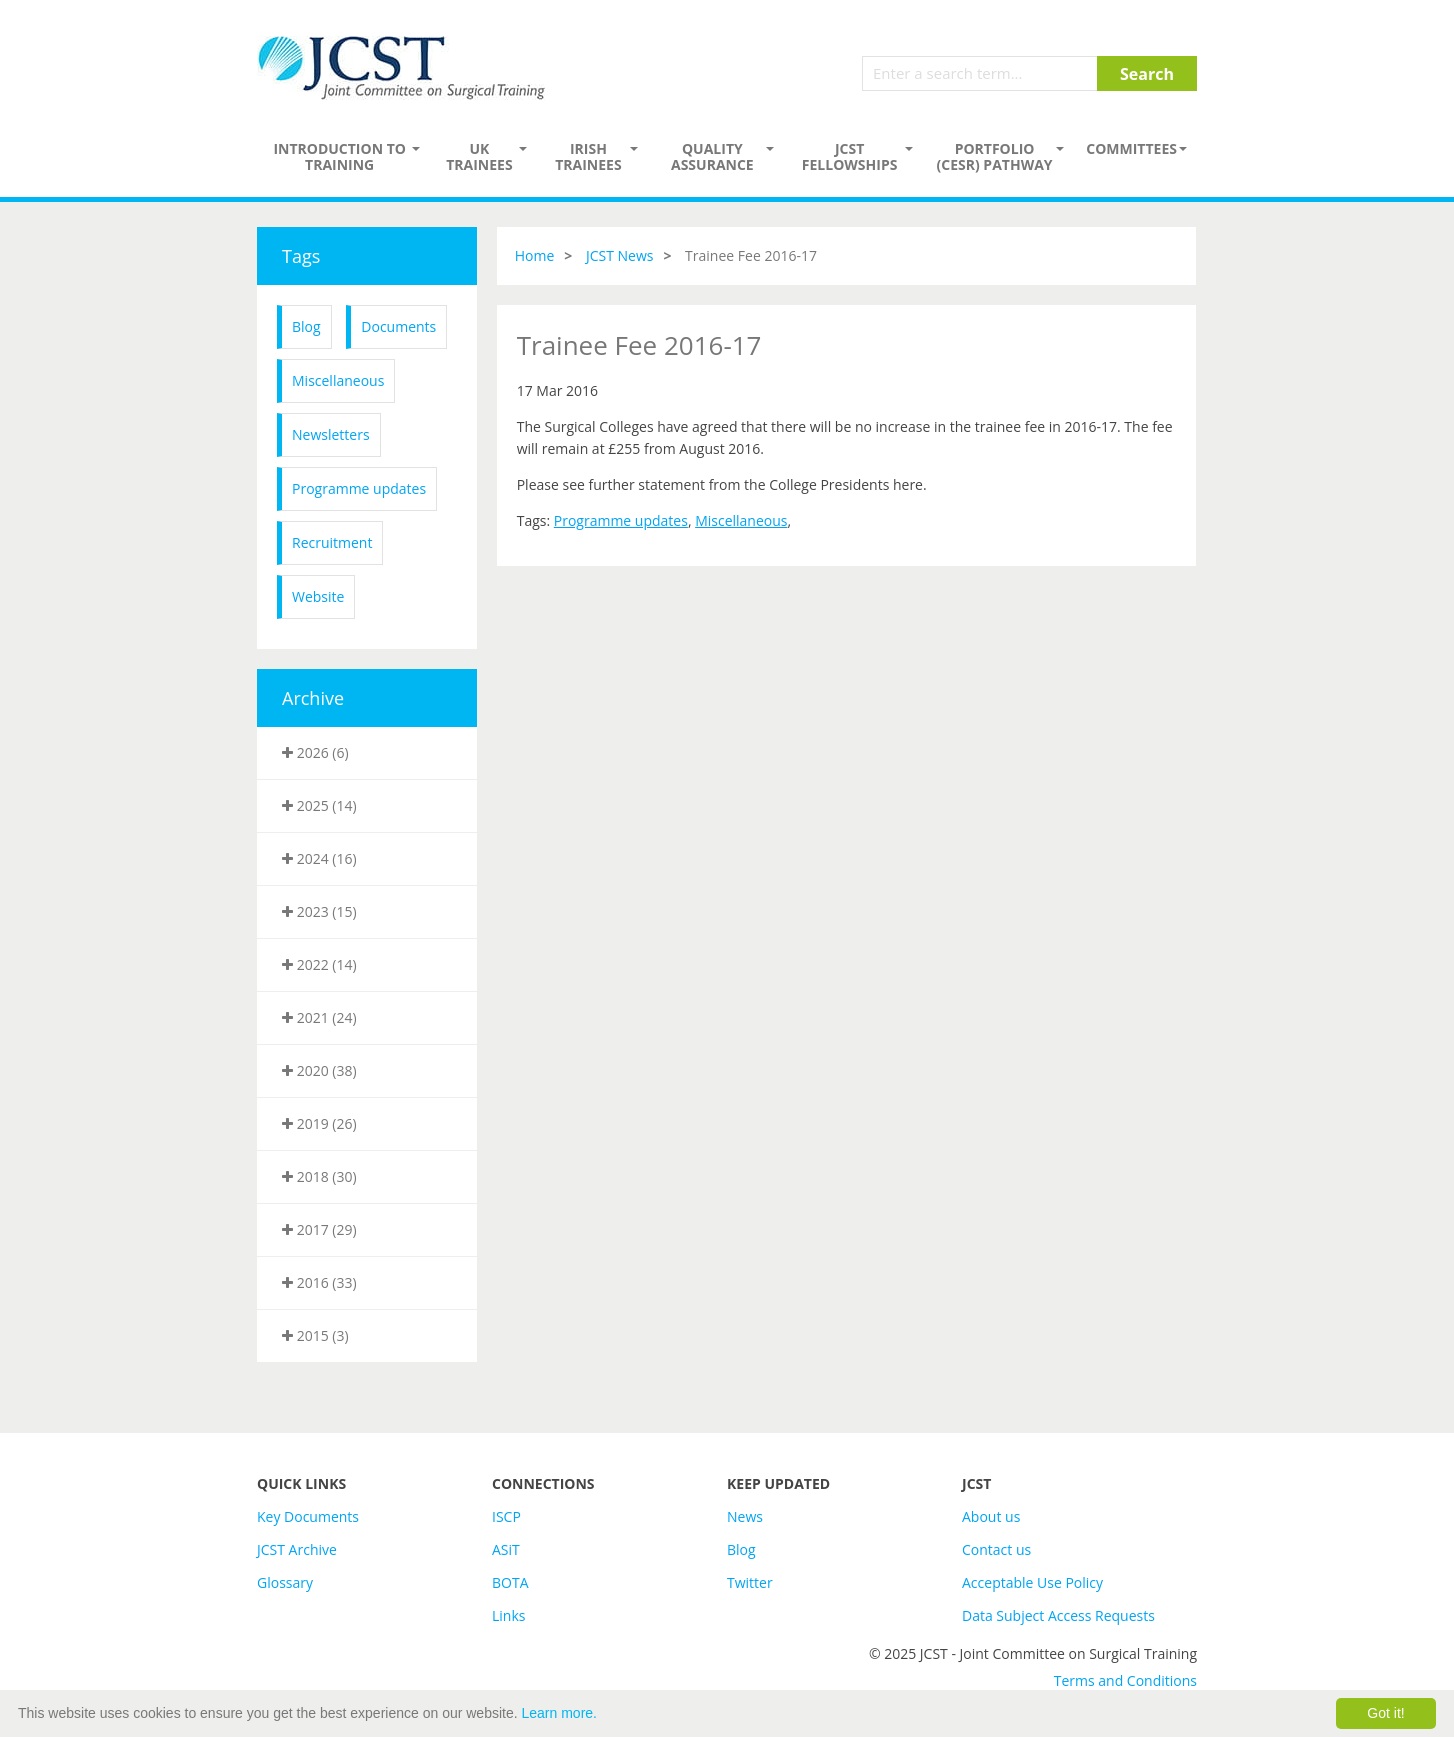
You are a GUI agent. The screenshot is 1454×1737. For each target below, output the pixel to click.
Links (508, 1615)
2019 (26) (319, 1123)
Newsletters (331, 434)
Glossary (285, 1582)
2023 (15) (319, 911)
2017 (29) (319, 1229)
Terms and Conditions (1125, 1680)
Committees (1131, 148)
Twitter (750, 1582)
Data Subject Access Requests (1058, 1615)
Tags (301, 256)
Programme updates (359, 488)
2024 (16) (319, 858)
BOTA (510, 1582)
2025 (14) (319, 805)
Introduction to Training (339, 156)
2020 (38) (319, 1070)
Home (535, 255)
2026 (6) (315, 752)
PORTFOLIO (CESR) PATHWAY (995, 156)
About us (991, 1516)
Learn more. (559, 1713)
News (745, 1516)
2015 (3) (315, 1335)
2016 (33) (319, 1282)
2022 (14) (319, 964)
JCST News (620, 255)
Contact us (996, 1549)
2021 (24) (319, 1017)
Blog (306, 326)
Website (318, 596)
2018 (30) (319, 1176)
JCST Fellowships (850, 156)
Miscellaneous (338, 380)
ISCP (506, 1516)
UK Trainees (479, 156)
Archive (313, 698)
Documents (398, 326)
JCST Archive (297, 1549)
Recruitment (332, 542)
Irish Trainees (588, 156)
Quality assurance (712, 156)
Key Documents (308, 1516)
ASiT (506, 1549)
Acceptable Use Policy (1032, 1582)
